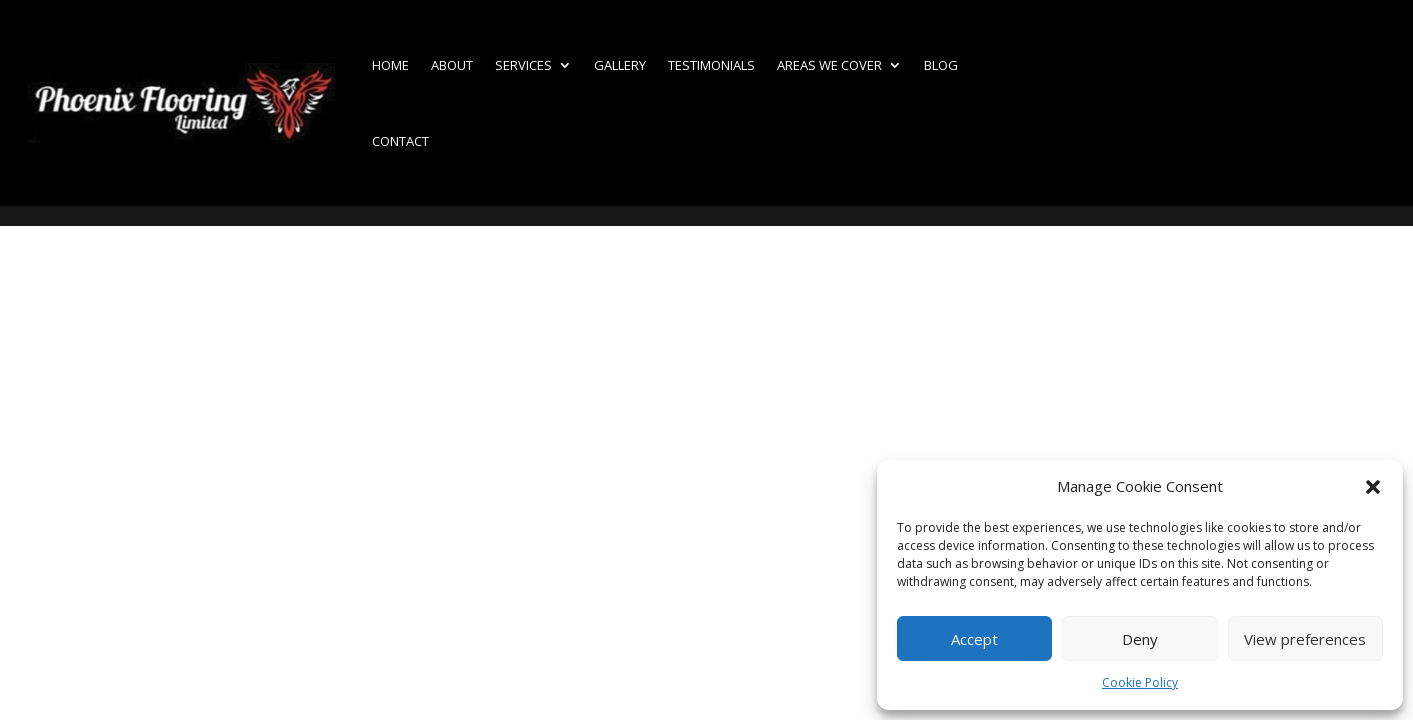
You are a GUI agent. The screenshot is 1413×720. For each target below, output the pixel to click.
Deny (1140, 639)
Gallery (620, 65)
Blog (941, 65)
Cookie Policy (1140, 682)
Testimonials (711, 65)
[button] (1373, 487)
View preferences (1305, 639)
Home (390, 65)
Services (523, 65)
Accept (974, 639)
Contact (400, 141)
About (452, 65)
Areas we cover (829, 65)
